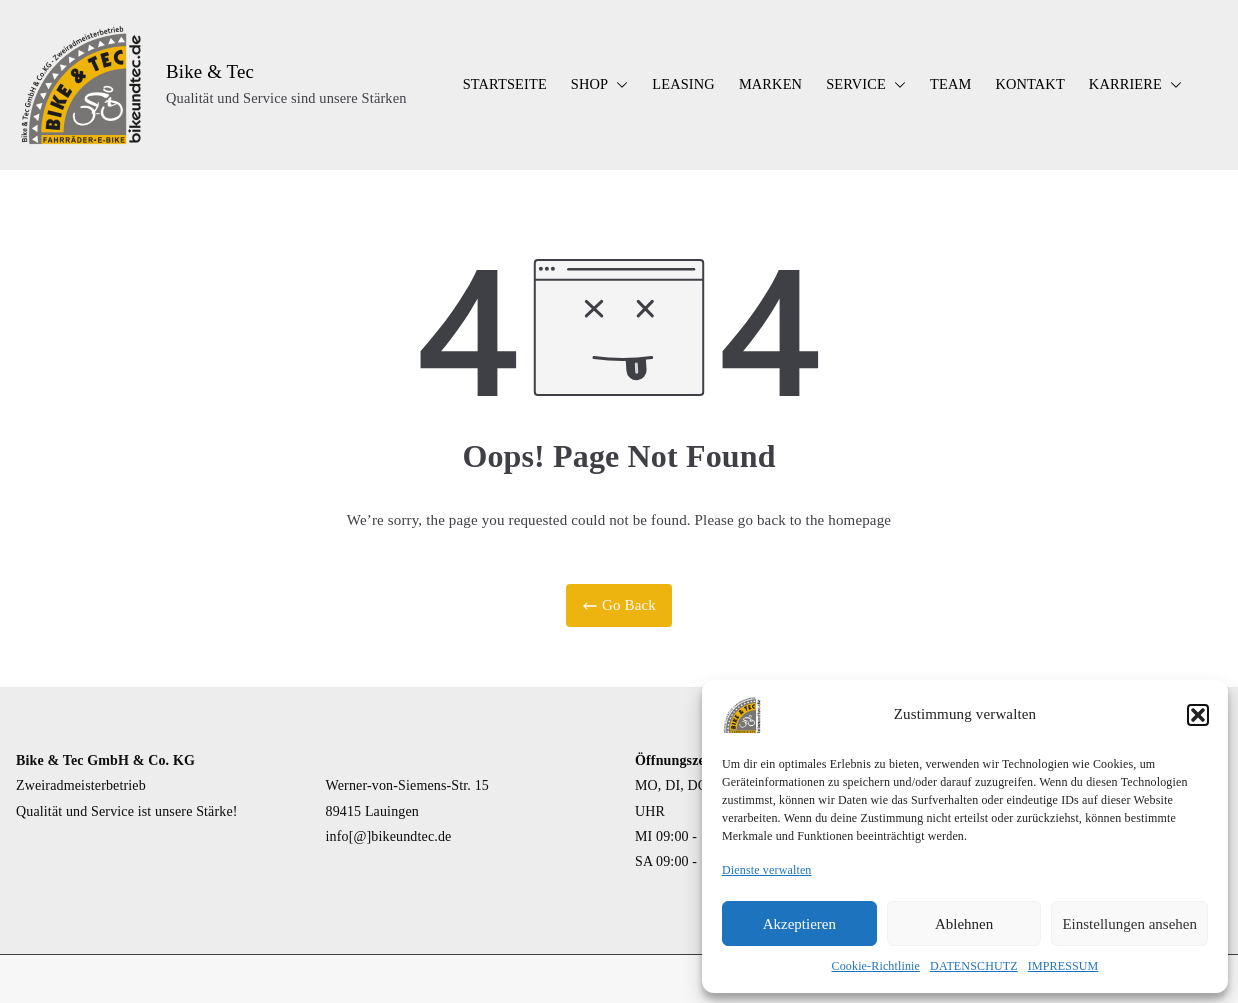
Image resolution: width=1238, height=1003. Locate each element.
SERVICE (866, 85)
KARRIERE (1135, 85)
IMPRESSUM (1063, 966)
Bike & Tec (210, 71)
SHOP (599, 85)
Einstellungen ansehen (1129, 924)
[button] (1198, 715)
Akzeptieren (799, 924)
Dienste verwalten (767, 870)
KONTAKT (1029, 84)
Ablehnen (964, 924)
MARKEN (770, 84)
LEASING (683, 84)
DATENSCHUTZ (974, 966)
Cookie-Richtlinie (876, 966)
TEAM (950, 84)
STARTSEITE (505, 84)
